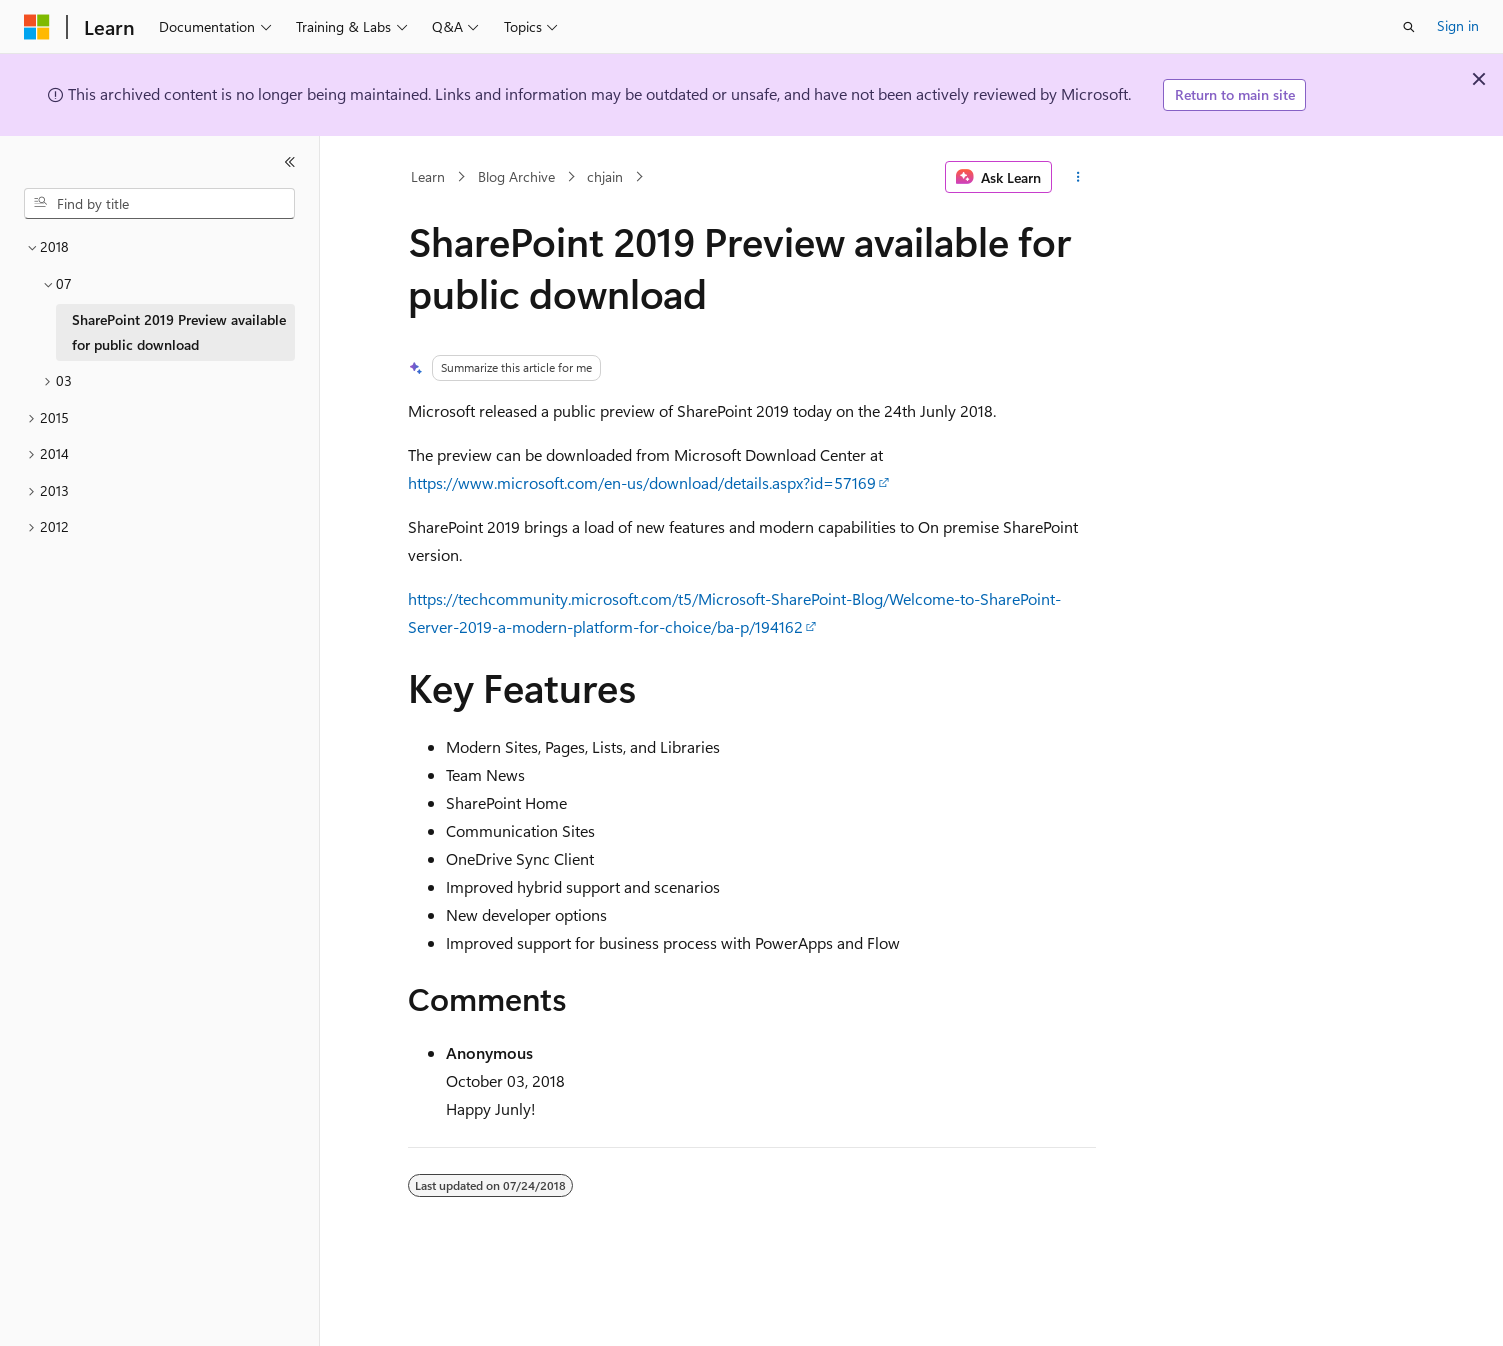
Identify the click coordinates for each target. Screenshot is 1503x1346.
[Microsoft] (37, 27)
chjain (605, 176)
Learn (428, 176)
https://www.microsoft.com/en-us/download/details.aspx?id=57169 (642, 482)
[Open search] (1409, 27)
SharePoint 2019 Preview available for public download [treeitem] (179, 332)
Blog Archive (516, 176)
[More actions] (1077, 177)
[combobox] (159, 204)
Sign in (1458, 25)
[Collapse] (290, 162)
